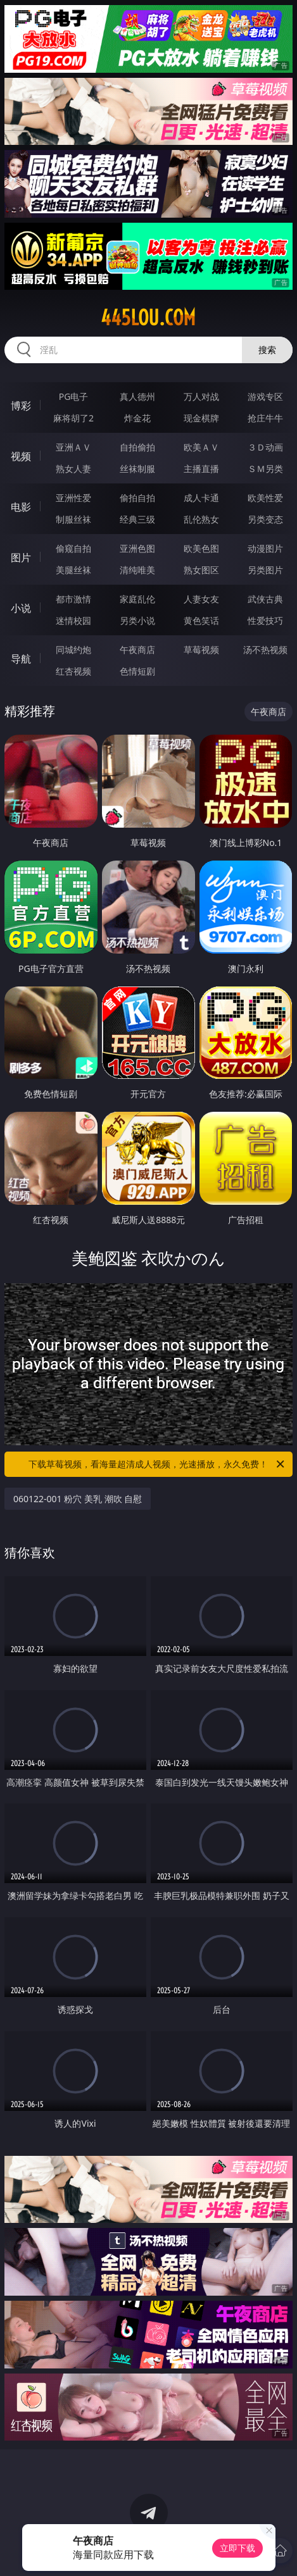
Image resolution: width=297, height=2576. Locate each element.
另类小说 (137, 620)
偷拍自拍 (137, 498)
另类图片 (265, 570)
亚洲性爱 (73, 498)
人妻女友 (201, 599)
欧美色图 (201, 548)
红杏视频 (73, 671)
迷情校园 (73, 620)
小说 (21, 608)
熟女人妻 (73, 469)
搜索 (267, 350)
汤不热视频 (265, 650)
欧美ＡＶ (201, 447)
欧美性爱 (265, 498)
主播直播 (201, 469)
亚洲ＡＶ (73, 447)
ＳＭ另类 (265, 469)
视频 (21, 456)
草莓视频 (201, 650)
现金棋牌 (201, 418)
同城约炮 (73, 650)
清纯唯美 (137, 570)
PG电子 (74, 396)
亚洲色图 (137, 548)
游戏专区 (265, 396)
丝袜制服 (137, 469)
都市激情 (73, 599)
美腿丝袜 (73, 570)
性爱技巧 (265, 620)
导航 (21, 659)
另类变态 (265, 519)
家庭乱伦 (137, 599)
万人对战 (201, 396)
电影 (21, 507)
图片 (21, 557)
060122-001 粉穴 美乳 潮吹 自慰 (77, 1499)
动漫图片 (265, 548)
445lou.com (148, 317)
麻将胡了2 (73, 418)
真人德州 (137, 396)
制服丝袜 (73, 519)
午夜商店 (137, 650)
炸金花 (137, 418)
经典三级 (137, 519)
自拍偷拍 (137, 447)
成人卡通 (201, 498)
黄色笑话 (201, 620)
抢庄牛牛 (265, 418)
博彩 (21, 406)
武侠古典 (265, 599)
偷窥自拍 (73, 548)
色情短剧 (137, 671)
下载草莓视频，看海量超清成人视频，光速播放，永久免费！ (157, 1464)
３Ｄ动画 (265, 447)
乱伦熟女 (201, 519)
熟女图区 (201, 570)
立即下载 (237, 2548)
